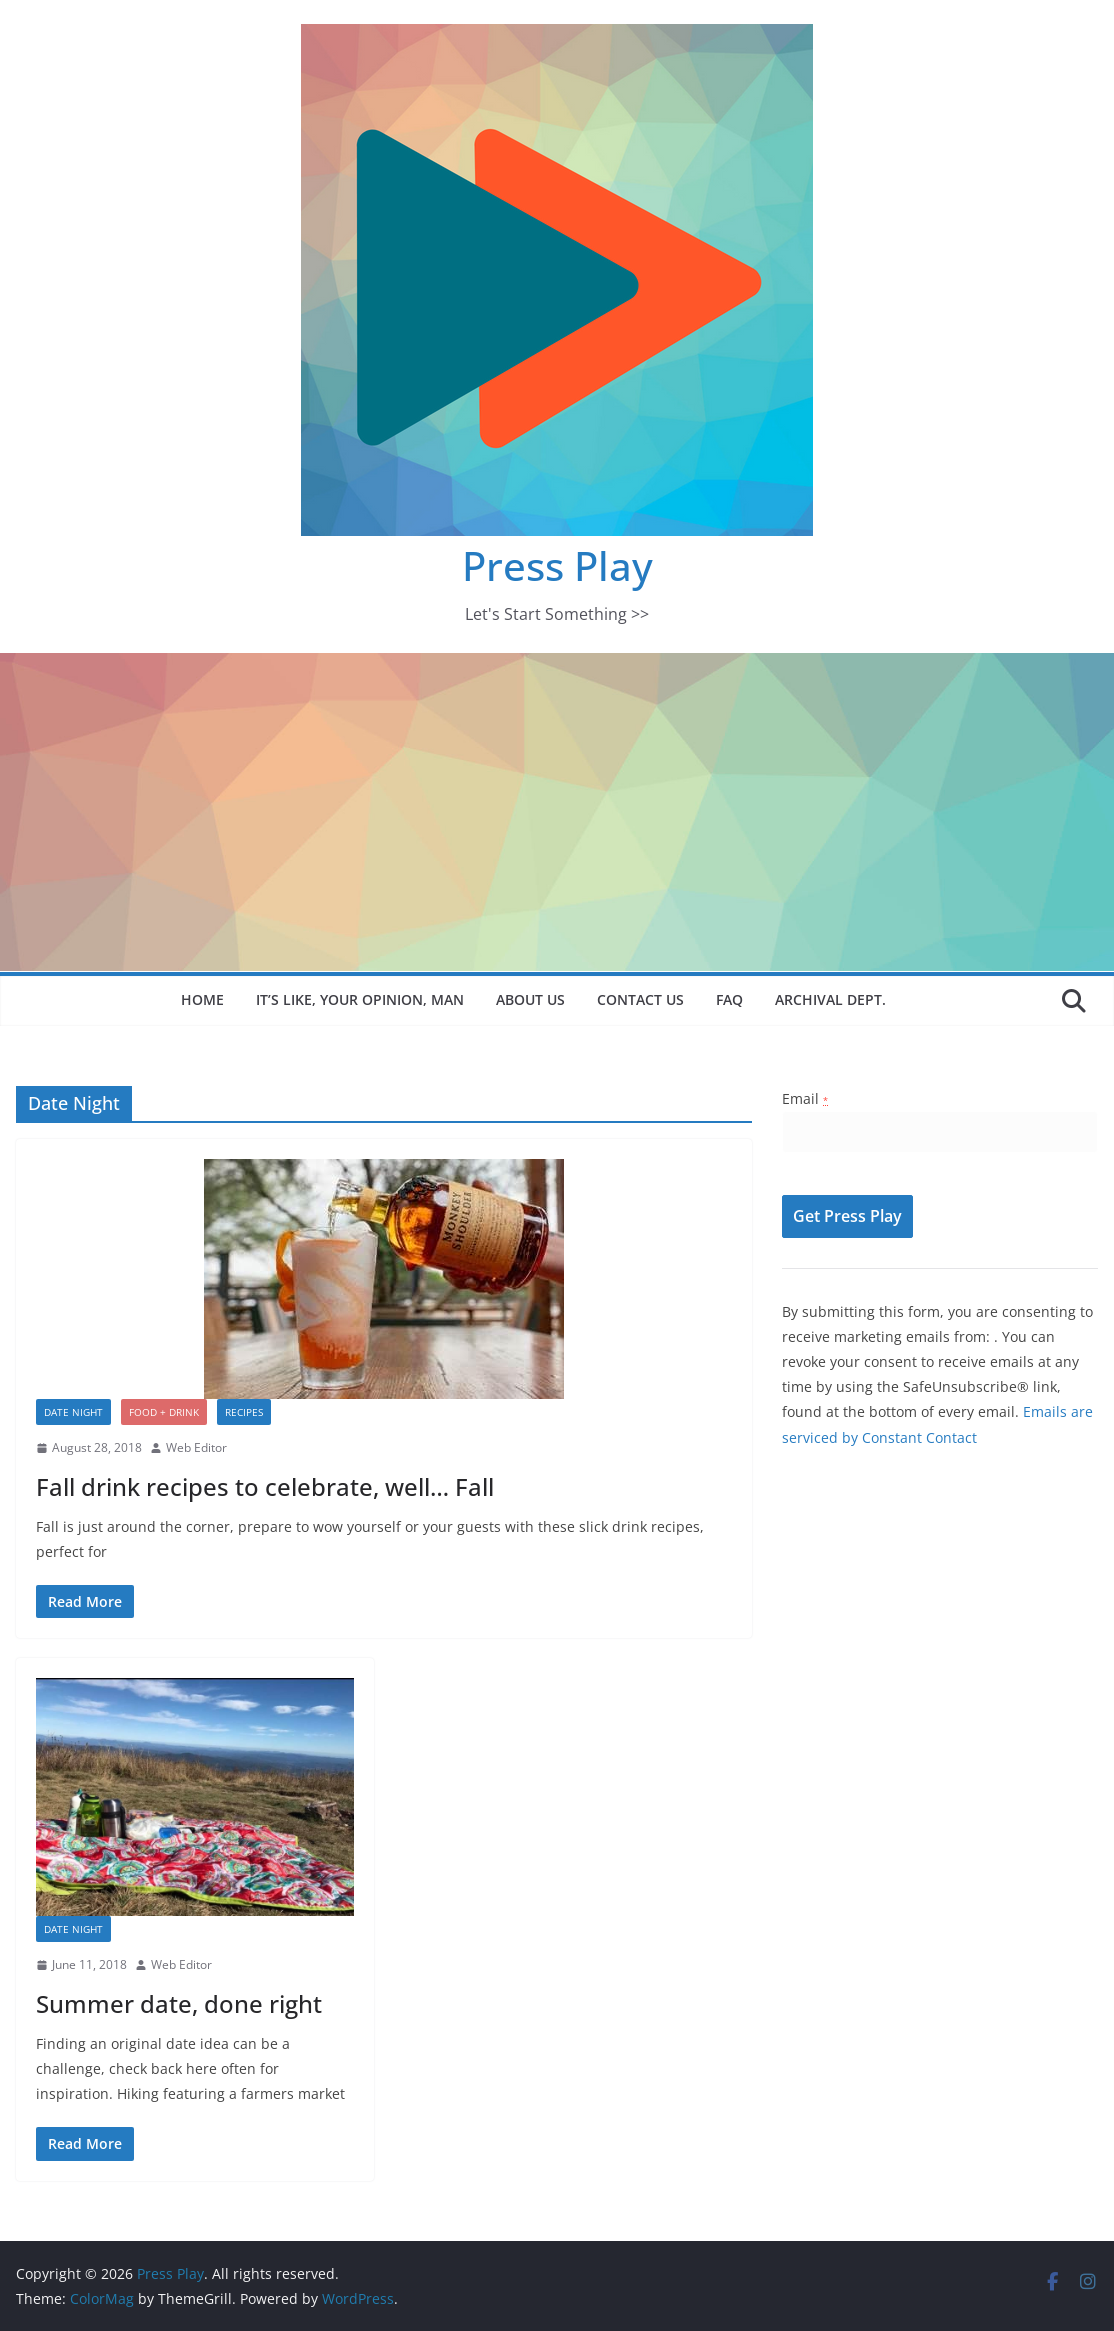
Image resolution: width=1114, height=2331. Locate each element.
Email (805, 1098)
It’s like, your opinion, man (360, 999)
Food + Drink (164, 1412)
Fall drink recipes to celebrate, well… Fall (265, 1486)
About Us (530, 999)
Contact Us (640, 999)
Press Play (557, 565)
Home (202, 999)
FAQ (729, 999)
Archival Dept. (830, 999)
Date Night (73, 1412)
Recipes (244, 1412)
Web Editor (196, 1447)
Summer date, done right (179, 2003)
